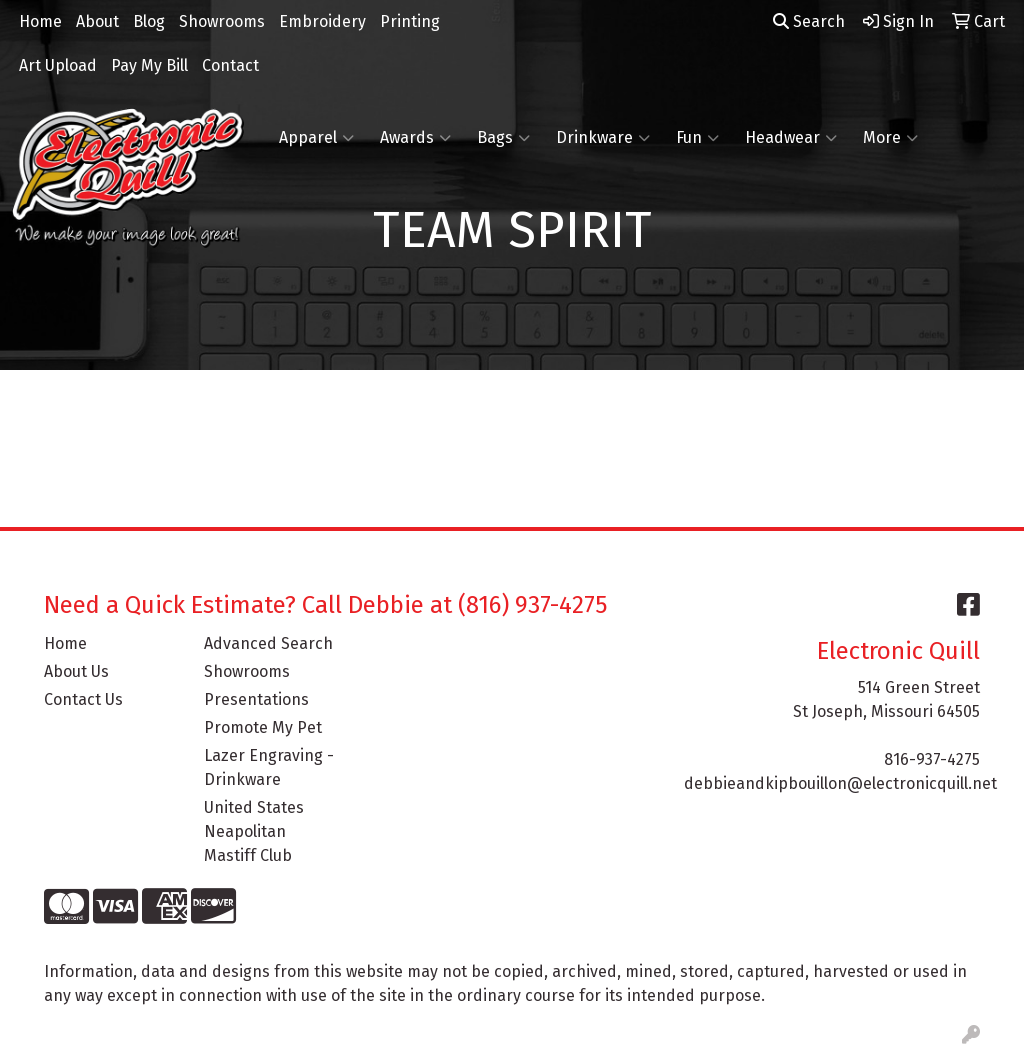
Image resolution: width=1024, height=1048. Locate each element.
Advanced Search (268, 643)
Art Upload (58, 65)
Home (40, 21)
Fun (697, 138)
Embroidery (322, 21)
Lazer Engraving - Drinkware (269, 767)
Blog (149, 21)
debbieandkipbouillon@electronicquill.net (840, 783)
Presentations (256, 699)
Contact (230, 65)
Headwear (791, 138)
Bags (503, 138)
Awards (415, 138)
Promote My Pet (263, 727)
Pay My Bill (149, 65)
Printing (410, 21)
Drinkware (603, 138)
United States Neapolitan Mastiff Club (254, 831)
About (97, 21)
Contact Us (83, 699)
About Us (76, 671)
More (890, 138)
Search (809, 21)
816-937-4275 (932, 759)
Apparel (316, 138)
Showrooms (222, 21)
